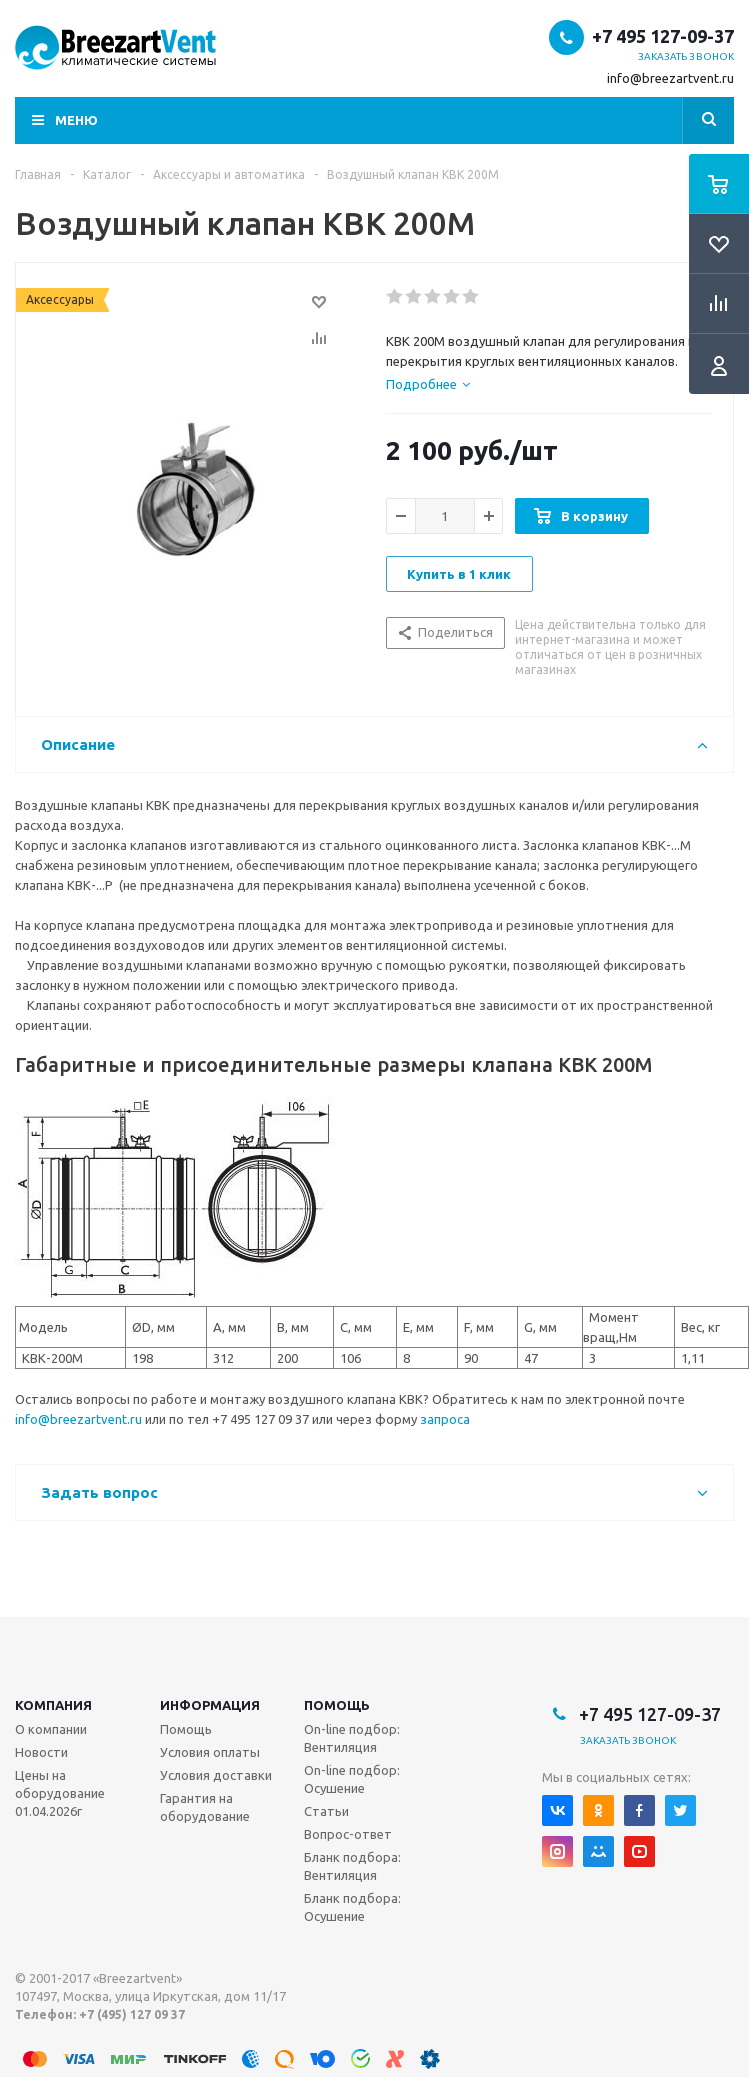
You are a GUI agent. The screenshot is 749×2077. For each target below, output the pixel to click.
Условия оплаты (210, 1752)
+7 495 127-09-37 (663, 36)
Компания (53, 1705)
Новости (41, 1752)
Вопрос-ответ (348, 1834)
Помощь (337, 1705)
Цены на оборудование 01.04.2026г (60, 1793)
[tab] (428, 384)
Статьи (326, 1811)
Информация (210, 1705)
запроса (445, 1419)
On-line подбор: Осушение (352, 1779)
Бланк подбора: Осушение (352, 1907)
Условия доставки (216, 1775)
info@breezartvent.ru (670, 78)
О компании (51, 1729)
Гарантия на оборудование (205, 1807)
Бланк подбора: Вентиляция (352, 1866)
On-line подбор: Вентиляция (352, 1738)
